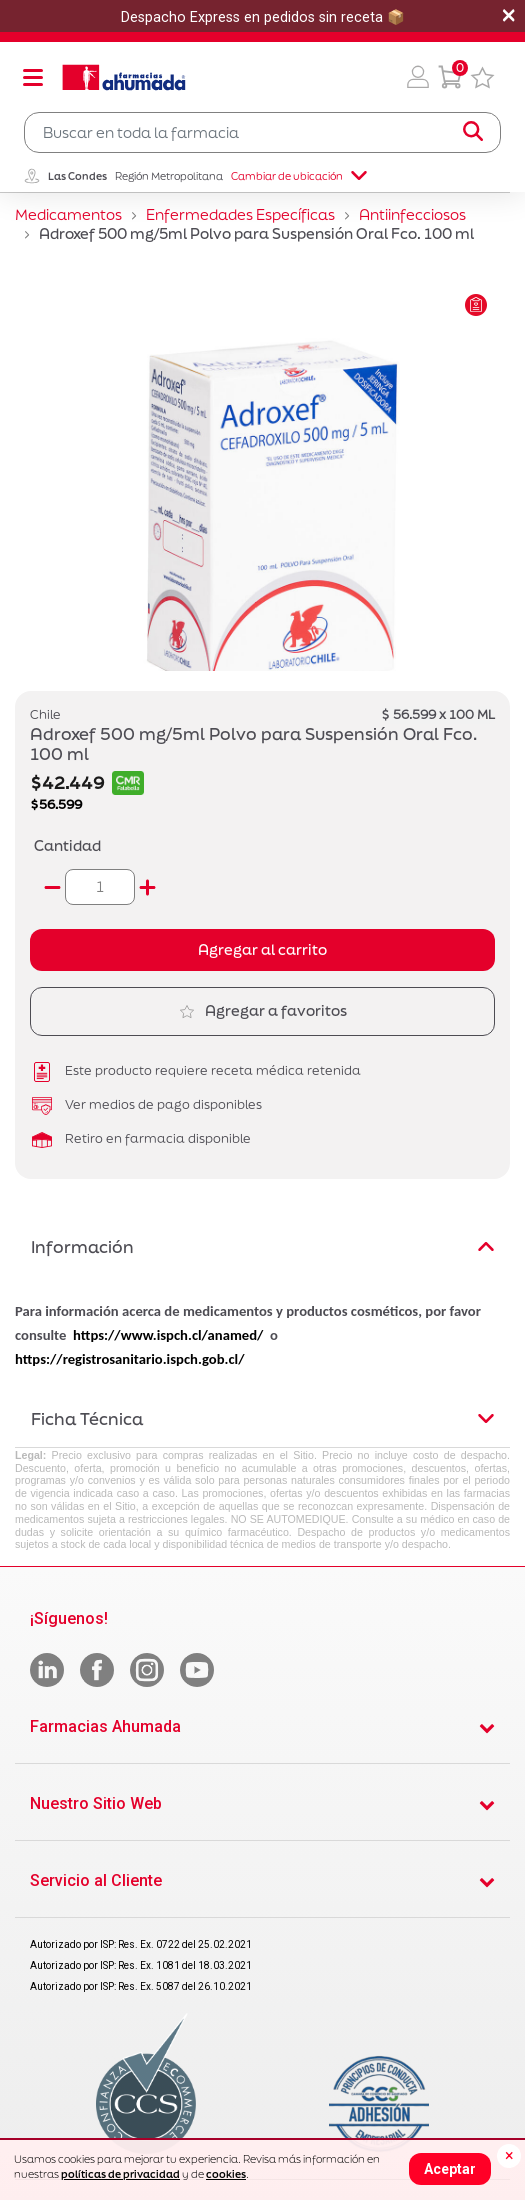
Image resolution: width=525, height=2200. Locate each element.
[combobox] (262, 132)
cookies (226, 2174)
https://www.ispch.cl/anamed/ (168, 1335)
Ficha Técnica (262, 1418)
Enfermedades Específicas (240, 214)
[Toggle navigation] (33, 77)
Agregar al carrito (262, 949)
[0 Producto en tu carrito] (450, 77)
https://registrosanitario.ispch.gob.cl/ (130, 1359)
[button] (418, 77)
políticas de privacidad (120, 2174)
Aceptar (450, 2169)
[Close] (509, 2156)
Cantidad (67, 845)
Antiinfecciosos (412, 214)
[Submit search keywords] (473, 132)
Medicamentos (68, 214)
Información (262, 1246)
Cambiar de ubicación (299, 176)
